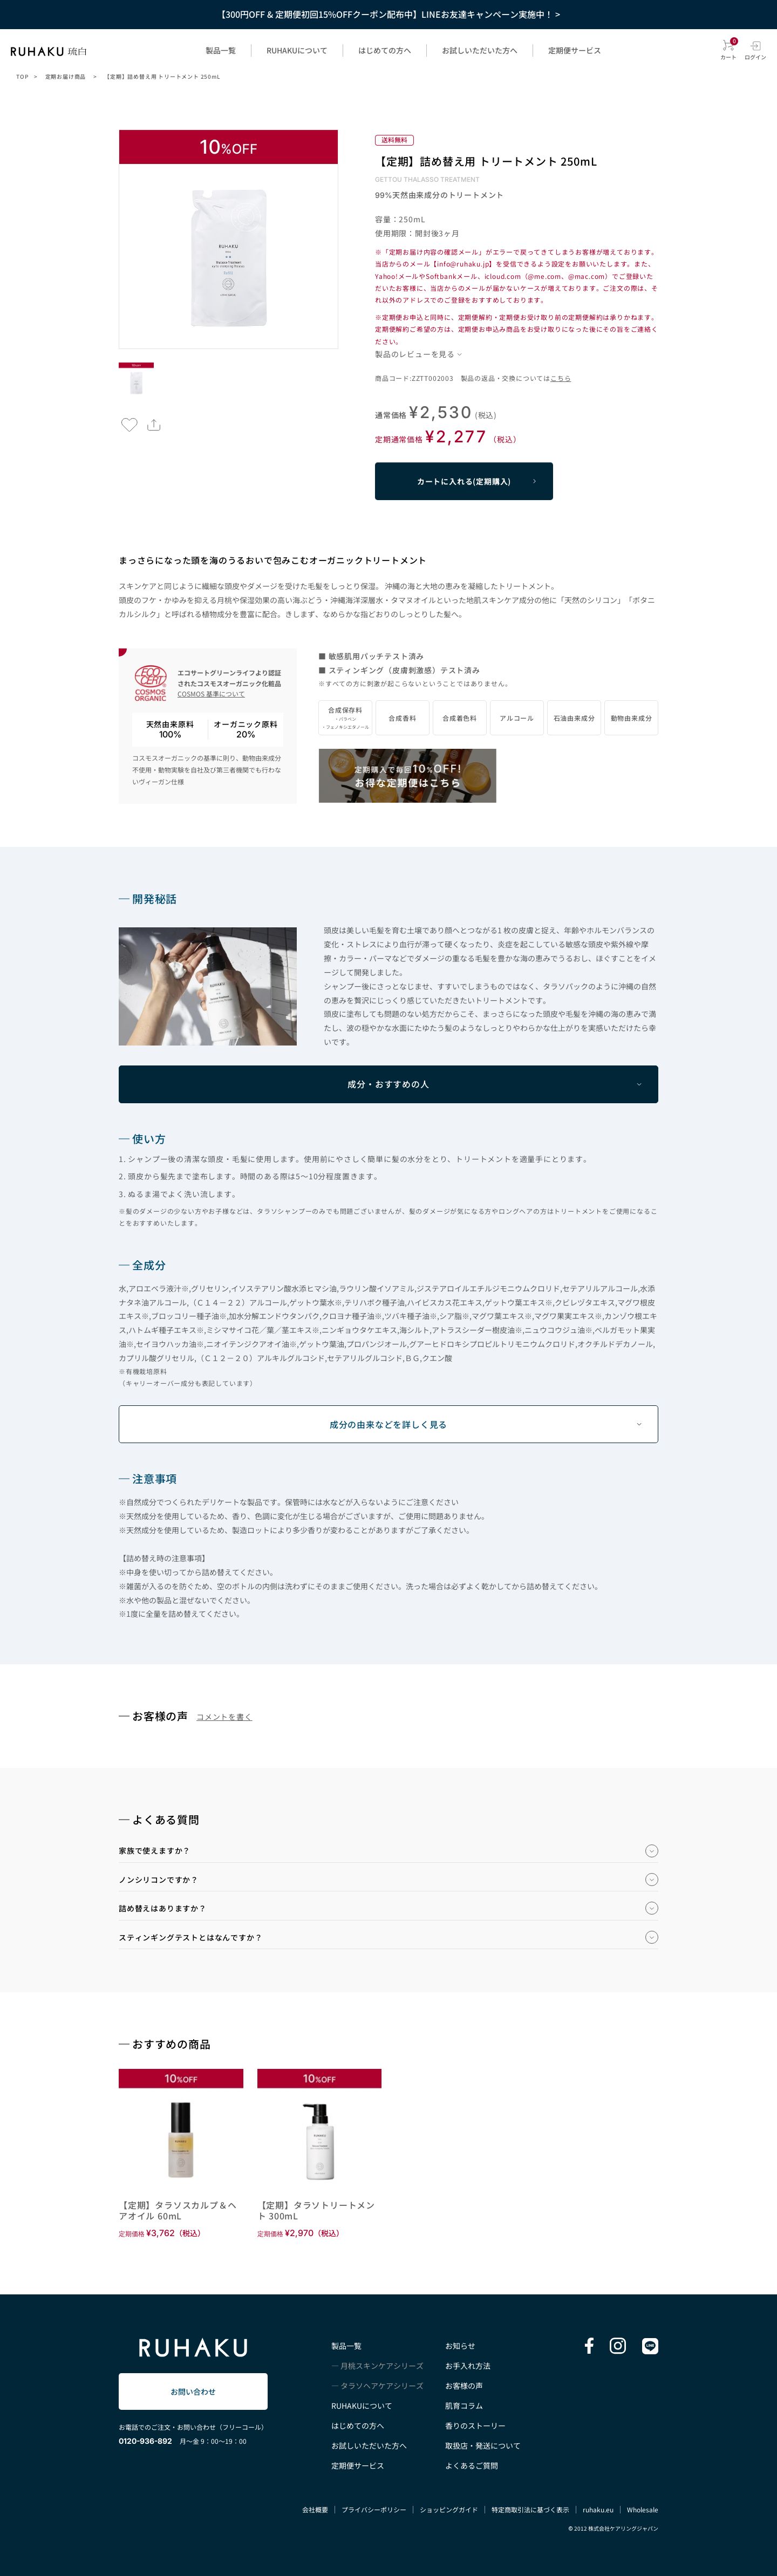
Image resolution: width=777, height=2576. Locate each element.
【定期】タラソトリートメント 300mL (316, 2210)
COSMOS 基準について (211, 693)
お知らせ (460, 2345)
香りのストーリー (475, 2425)
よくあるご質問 (471, 2465)
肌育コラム (464, 2405)
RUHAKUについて (297, 50)
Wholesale (642, 2509)
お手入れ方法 (467, 2365)
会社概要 (315, 2509)
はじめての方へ (384, 50)
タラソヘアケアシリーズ (382, 2385)
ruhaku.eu (598, 2509)
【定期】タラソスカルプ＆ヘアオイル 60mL (177, 2210)
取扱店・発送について (483, 2445)
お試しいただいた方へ (479, 50)
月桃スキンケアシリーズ (382, 2365)
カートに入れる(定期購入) (464, 481)
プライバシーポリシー (374, 2509)
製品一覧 (221, 50)
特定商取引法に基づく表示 (530, 2509)
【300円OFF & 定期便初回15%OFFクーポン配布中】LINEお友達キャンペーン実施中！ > (388, 14)
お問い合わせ (193, 2391)
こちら (560, 377)
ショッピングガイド (449, 2509)
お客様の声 (464, 2385)
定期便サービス (574, 50)
